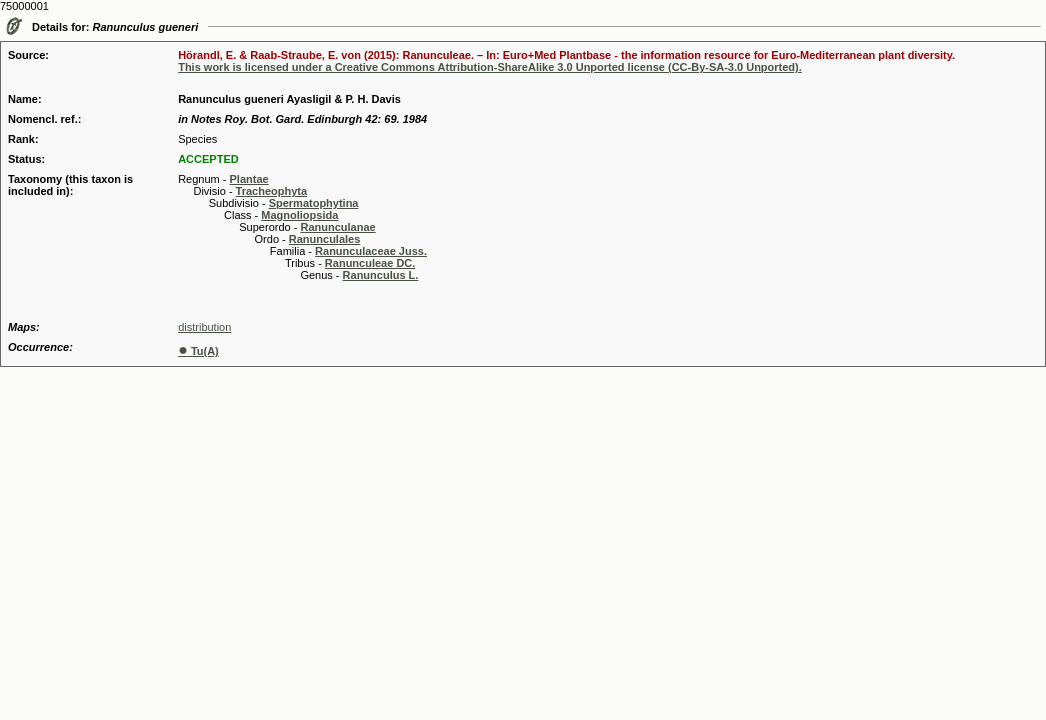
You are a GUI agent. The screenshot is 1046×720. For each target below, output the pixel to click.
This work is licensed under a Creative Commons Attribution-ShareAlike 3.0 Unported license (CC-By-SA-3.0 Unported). (490, 67)
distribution (204, 327)
